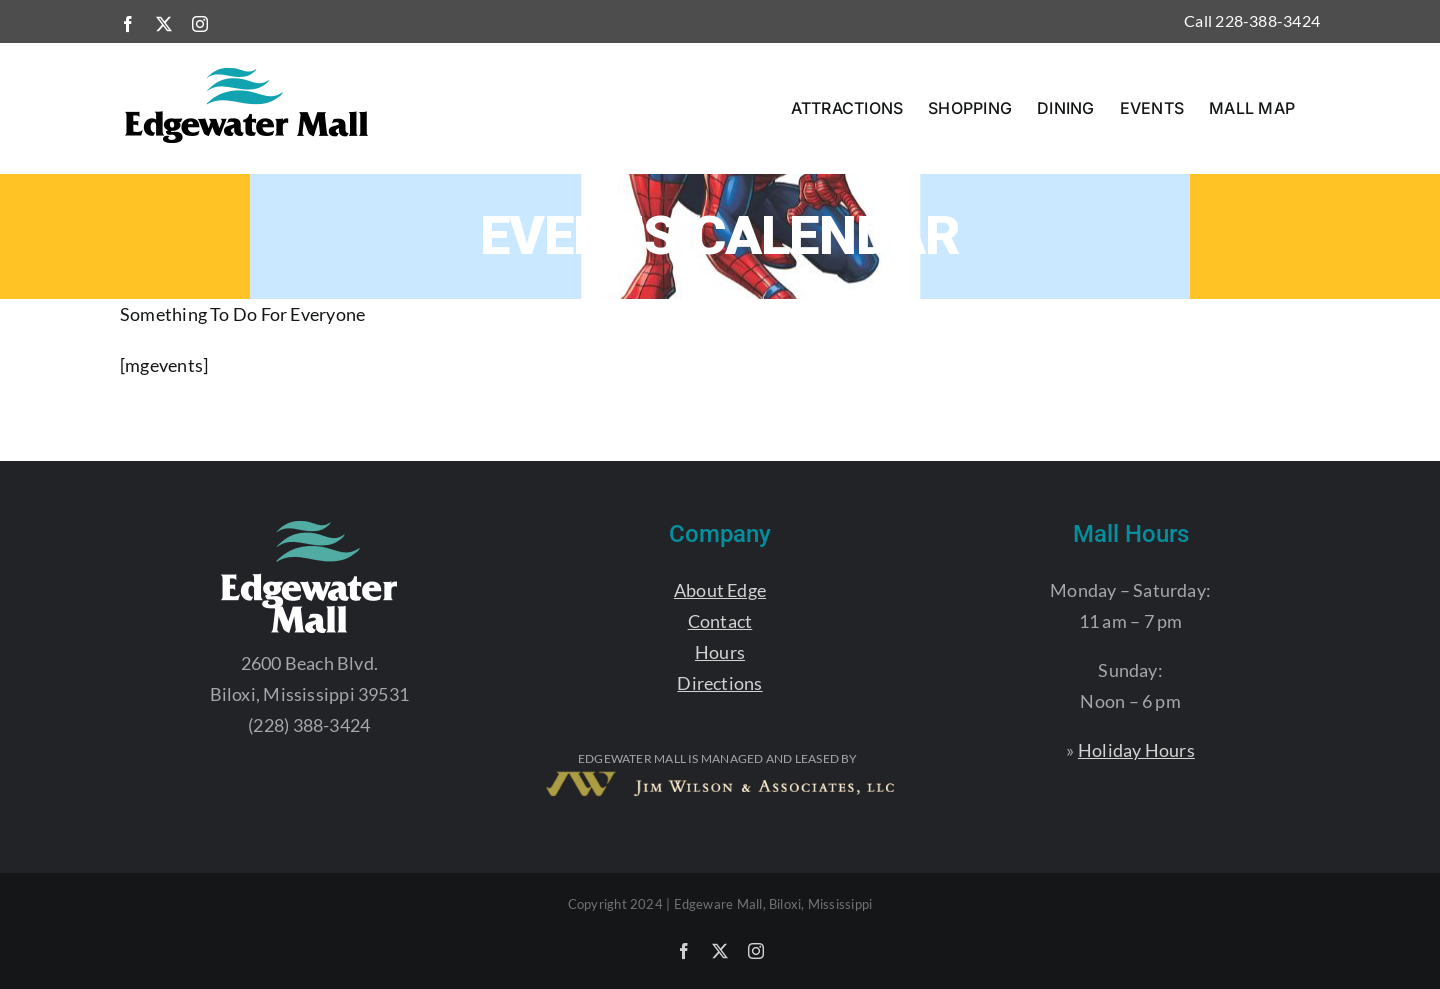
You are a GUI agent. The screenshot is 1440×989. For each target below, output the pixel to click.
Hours (720, 652)
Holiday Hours (1136, 750)
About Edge (720, 590)
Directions (719, 683)
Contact (720, 621)
